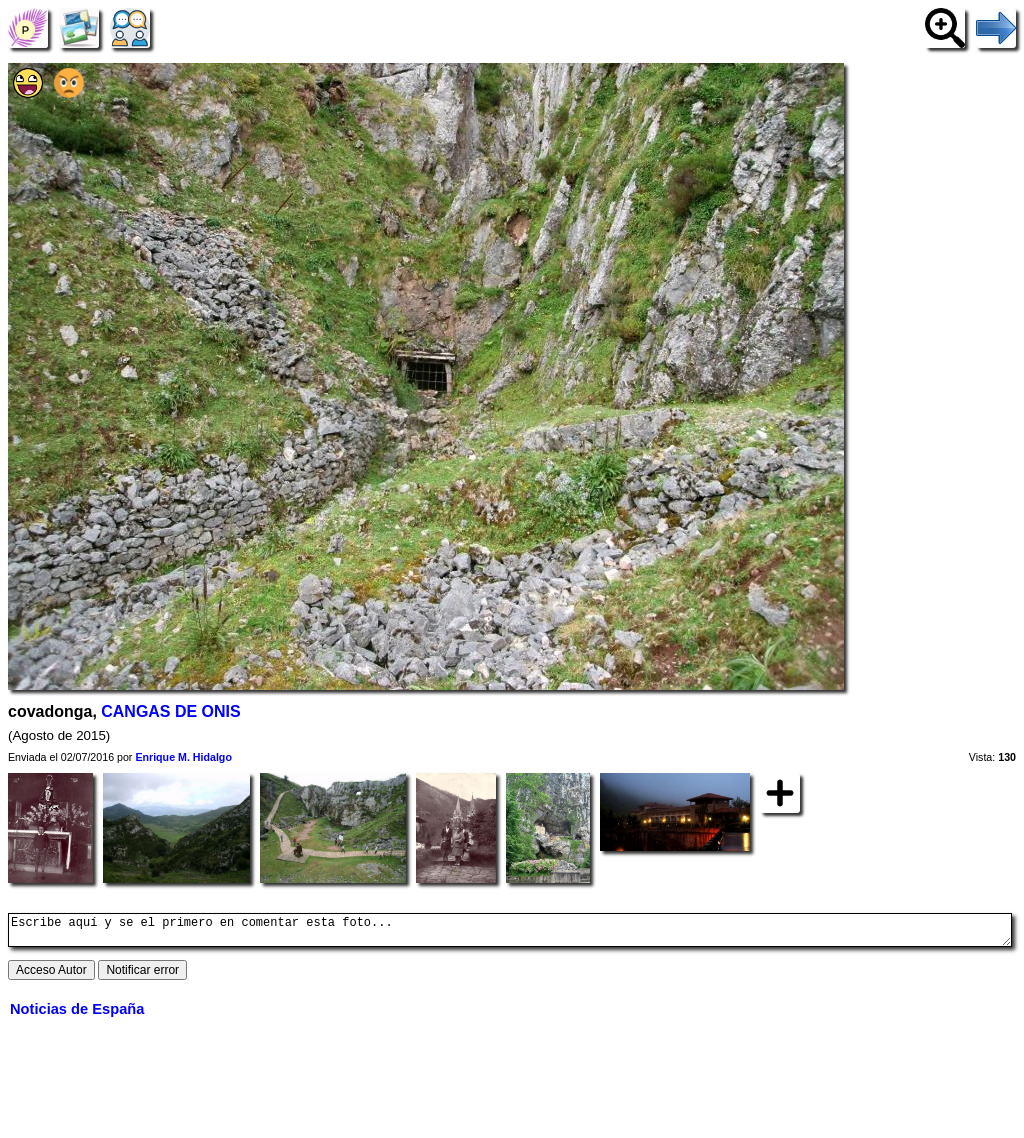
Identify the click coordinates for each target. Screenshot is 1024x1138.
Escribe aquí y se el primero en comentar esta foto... (510, 933)
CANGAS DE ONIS (170, 711)
